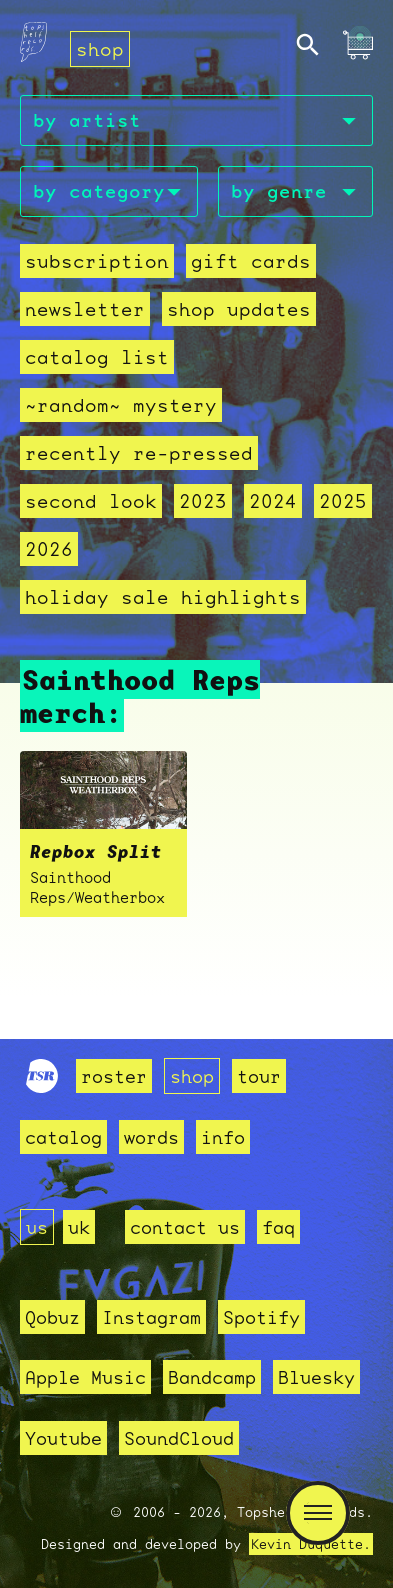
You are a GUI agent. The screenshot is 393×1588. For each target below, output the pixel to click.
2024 (273, 501)
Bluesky (316, 1377)
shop (100, 49)
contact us (185, 1227)
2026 (49, 549)
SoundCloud (179, 1438)
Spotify (261, 1317)
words (151, 1137)
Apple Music (85, 1377)
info (223, 1137)
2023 (203, 501)
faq (278, 1227)
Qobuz (52, 1317)
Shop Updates (239, 309)
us (37, 1227)
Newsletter (85, 309)
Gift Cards (251, 261)
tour (259, 1076)
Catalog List (97, 357)
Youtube (63, 1438)
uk (79, 1227)
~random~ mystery (121, 405)
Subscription (97, 261)
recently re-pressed (139, 453)
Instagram (151, 1317)
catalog (63, 1137)
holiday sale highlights (163, 597)
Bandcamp (212, 1377)
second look (91, 501)
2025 (343, 501)
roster (114, 1076)
